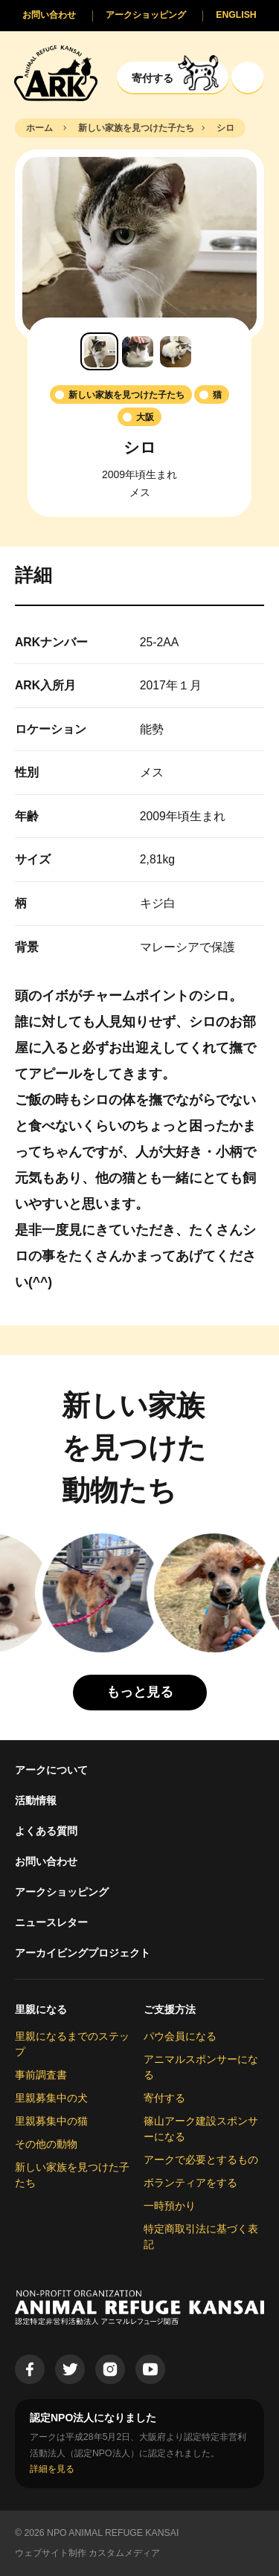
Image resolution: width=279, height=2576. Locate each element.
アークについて (51, 1770)
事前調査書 (41, 2075)
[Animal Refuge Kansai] (55, 72)
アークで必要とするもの (201, 2160)
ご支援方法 (170, 2009)
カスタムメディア (124, 2553)
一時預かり (170, 2206)
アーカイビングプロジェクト (82, 1953)
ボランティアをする (190, 2183)
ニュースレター (51, 1922)
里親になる (41, 2009)
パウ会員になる (180, 2036)
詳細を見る (52, 2469)
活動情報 (36, 1800)
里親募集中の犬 (51, 2098)
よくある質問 (46, 1831)
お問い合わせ (46, 1861)
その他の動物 (46, 2144)
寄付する (164, 2098)
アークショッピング (62, 1892)
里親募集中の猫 (51, 2121)
